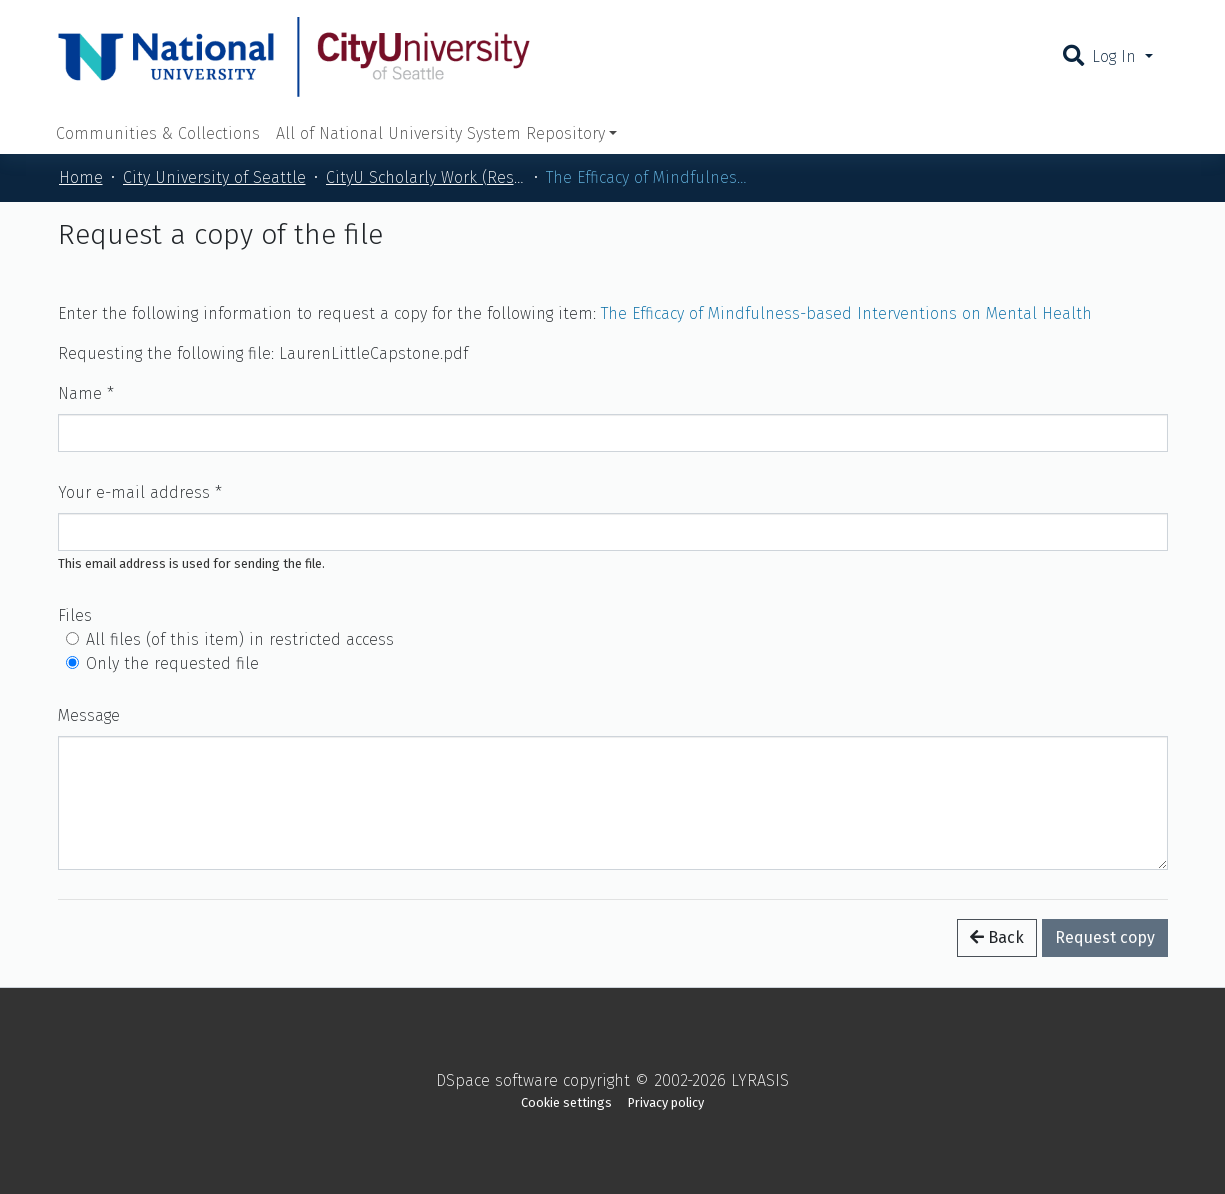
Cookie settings (566, 1102)
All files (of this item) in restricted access (240, 639)
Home (81, 177)
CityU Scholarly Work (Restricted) (426, 177)
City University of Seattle (214, 177)
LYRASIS (760, 1080)
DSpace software (497, 1080)
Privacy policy (666, 1102)
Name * (86, 393)
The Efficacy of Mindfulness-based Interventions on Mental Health (846, 313)
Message (89, 715)
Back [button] (997, 937)
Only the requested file (172, 663)
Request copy (1105, 937)
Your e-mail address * (140, 492)
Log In (1116, 56)
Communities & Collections (158, 133)
